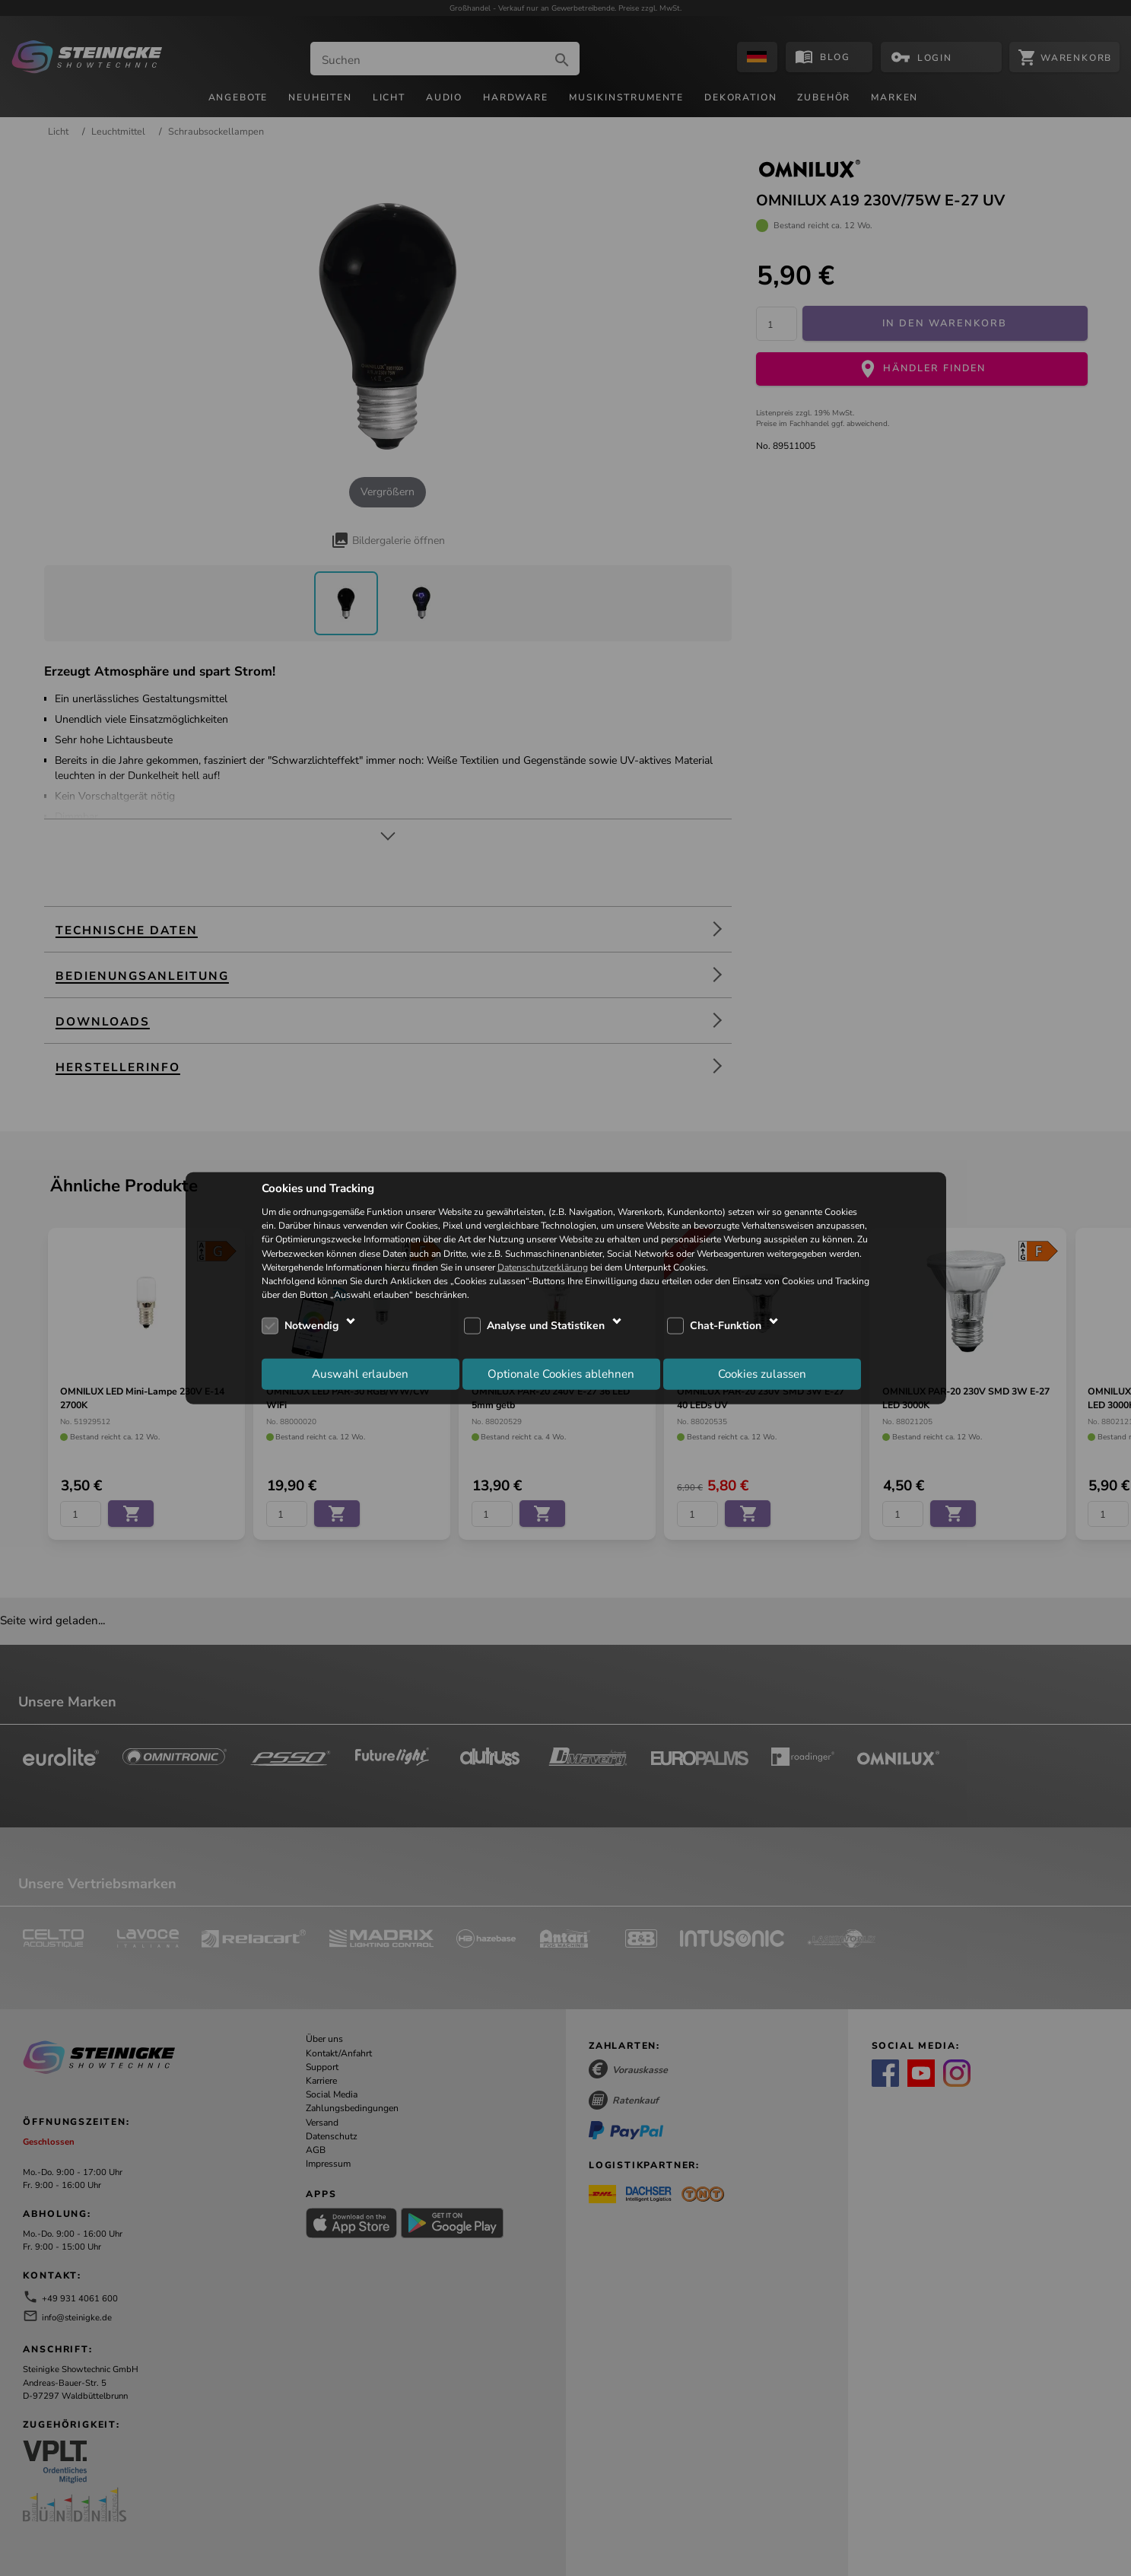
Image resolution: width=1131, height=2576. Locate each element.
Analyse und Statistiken (546, 1325)
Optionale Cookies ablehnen (561, 1373)
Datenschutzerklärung (542, 1267)
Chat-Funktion (725, 1325)
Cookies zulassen (762, 1373)
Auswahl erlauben (360, 1373)
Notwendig (311, 1325)
